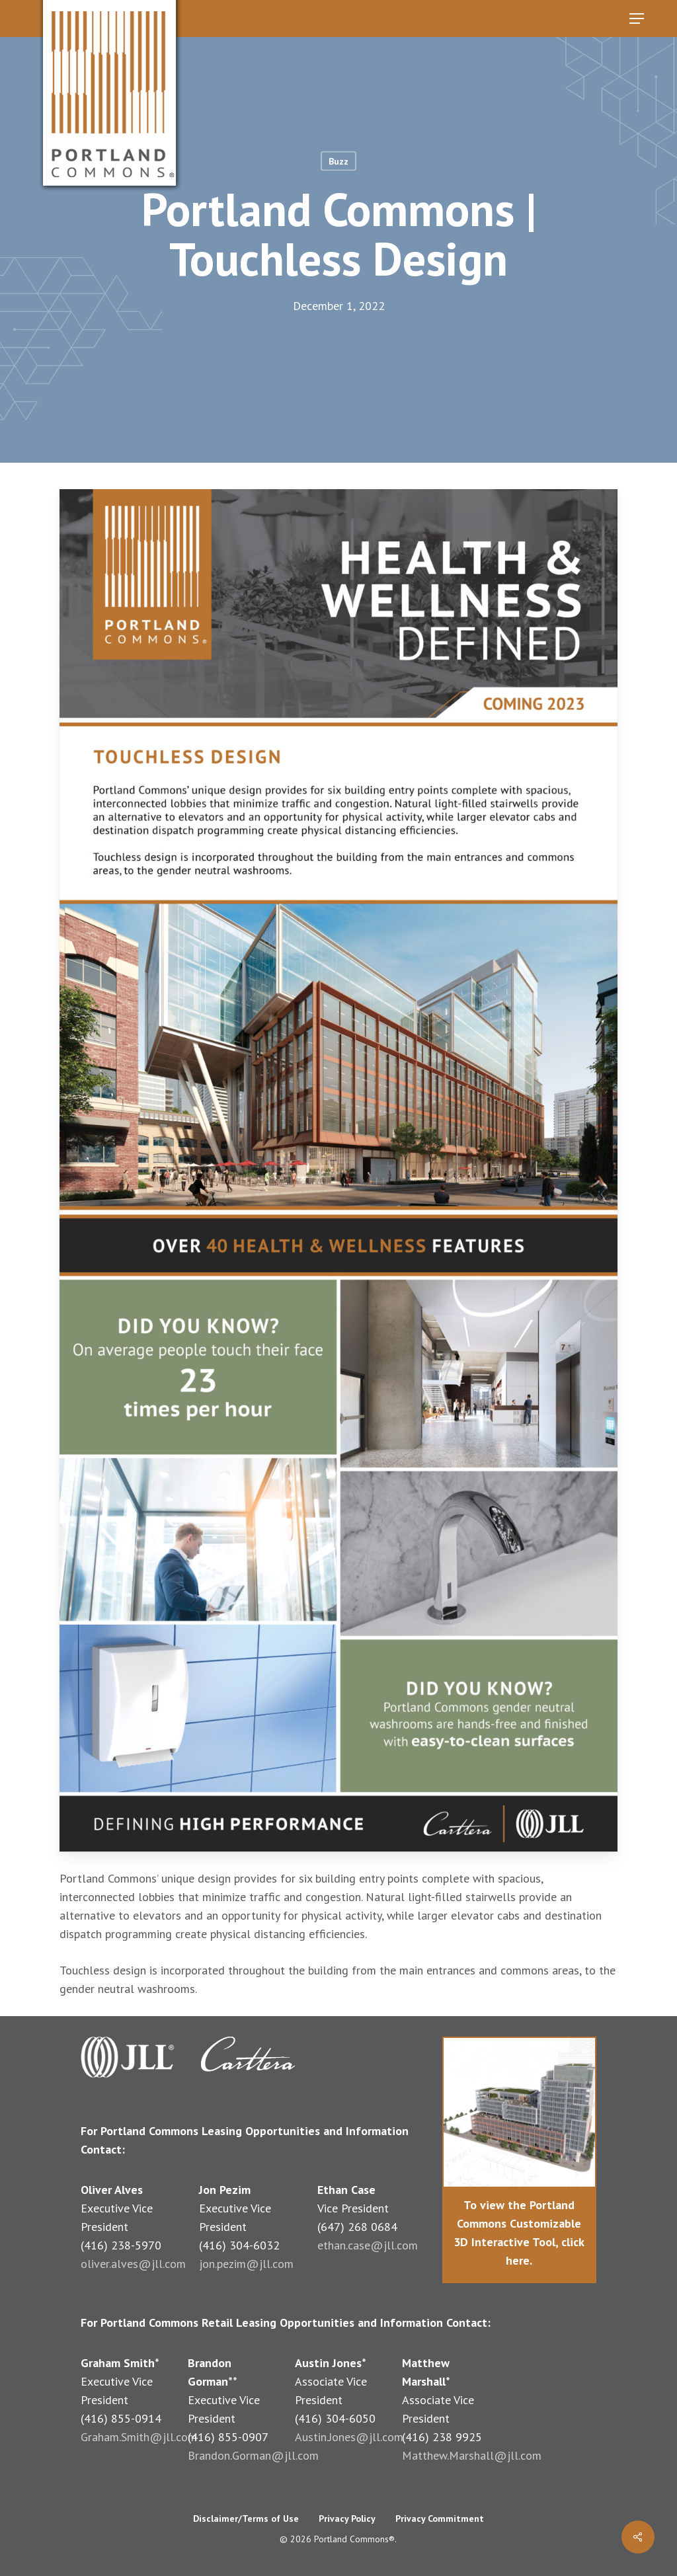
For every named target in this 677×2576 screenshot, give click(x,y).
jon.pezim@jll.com (246, 2263)
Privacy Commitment (439, 2518)
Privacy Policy (347, 2518)
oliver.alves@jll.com (133, 2263)
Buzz (338, 161)
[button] (636, 18)
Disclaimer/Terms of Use (246, 2518)
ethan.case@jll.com (367, 2245)
